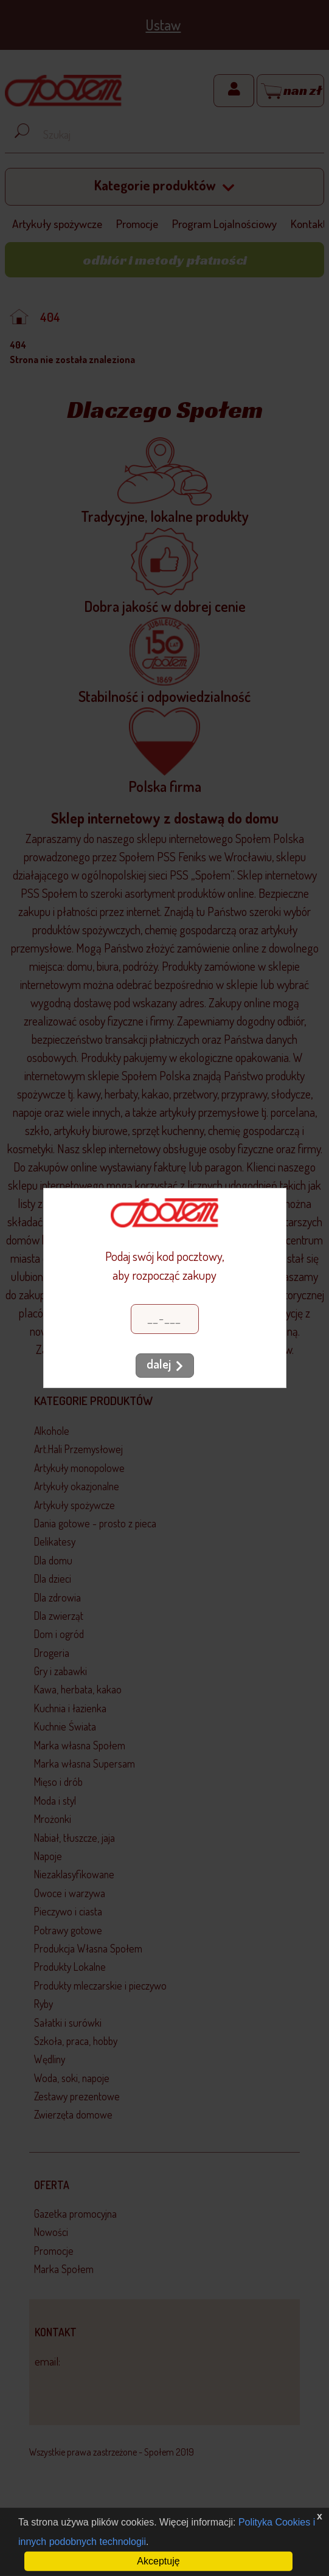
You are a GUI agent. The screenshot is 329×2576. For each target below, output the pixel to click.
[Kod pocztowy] (165, 1319)
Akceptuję (158, 2561)
